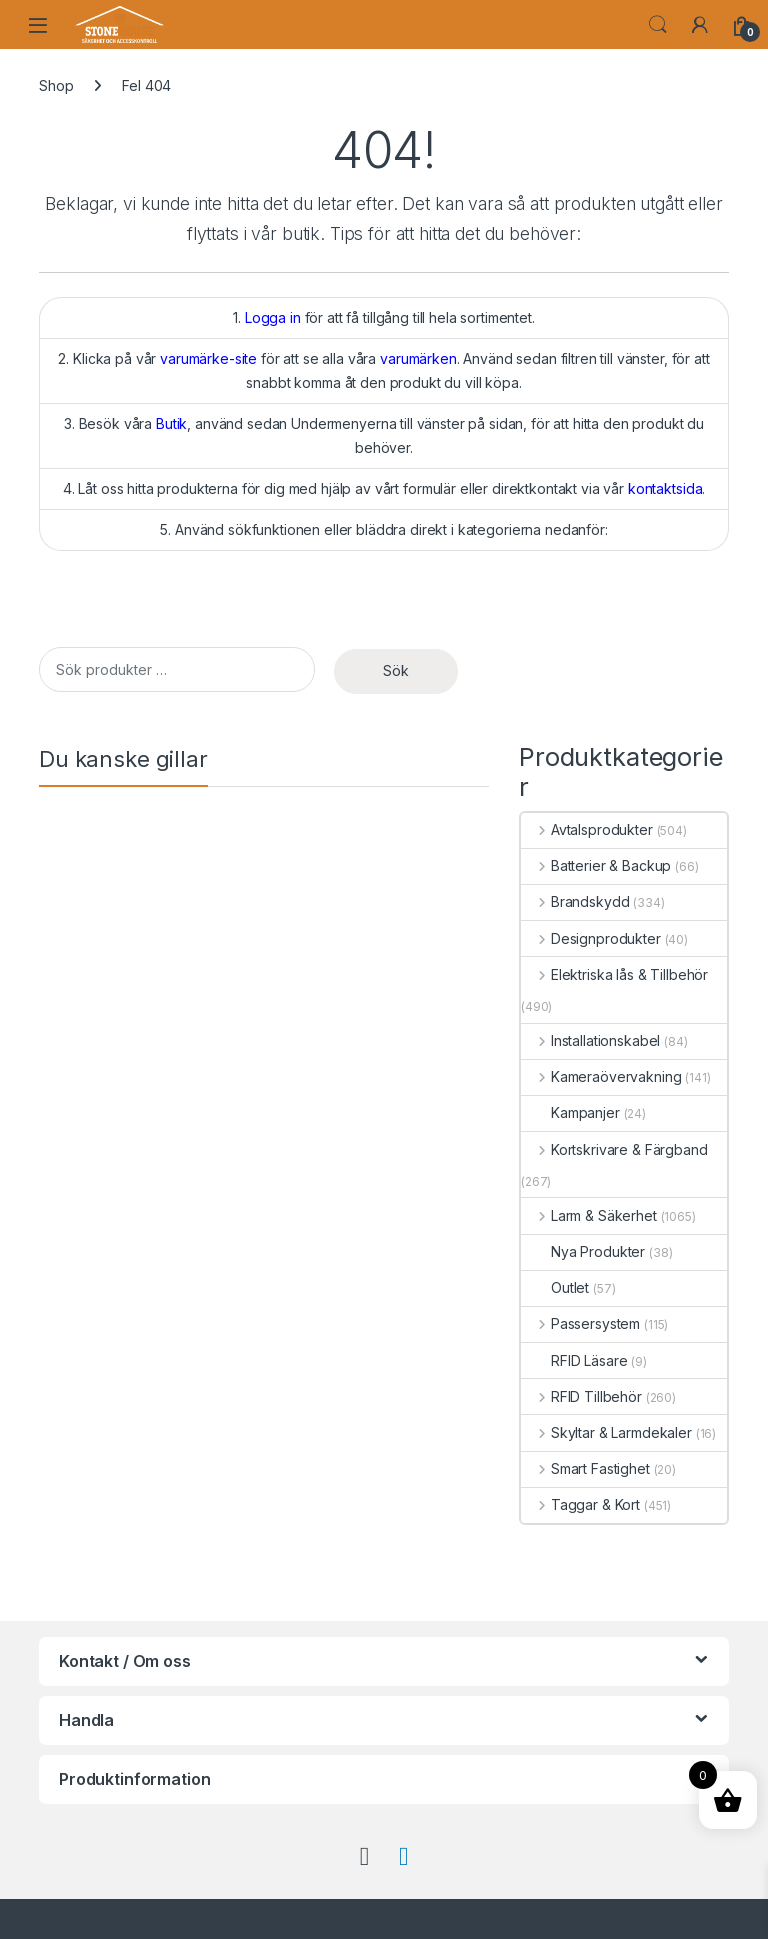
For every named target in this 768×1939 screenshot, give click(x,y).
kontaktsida (665, 488)
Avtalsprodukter (587, 829)
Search (658, 25)
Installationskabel (590, 1040)
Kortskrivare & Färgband (614, 1149)
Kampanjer (570, 1112)
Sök (396, 670)
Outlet (555, 1287)
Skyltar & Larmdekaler (606, 1432)
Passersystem (580, 1323)
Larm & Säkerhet (589, 1215)
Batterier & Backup (596, 865)
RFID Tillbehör (581, 1396)
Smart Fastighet (585, 1468)
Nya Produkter (583, 1251)
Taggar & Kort (580, 1504)
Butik (171, 423)
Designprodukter (591, 938)
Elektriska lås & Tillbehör (614, 974)
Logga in (273, 317)
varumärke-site (208, 358)
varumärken (418, 358)
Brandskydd (575, 901)
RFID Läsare (574, 1360)
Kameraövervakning (601, 1076)
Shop (56, 85)
